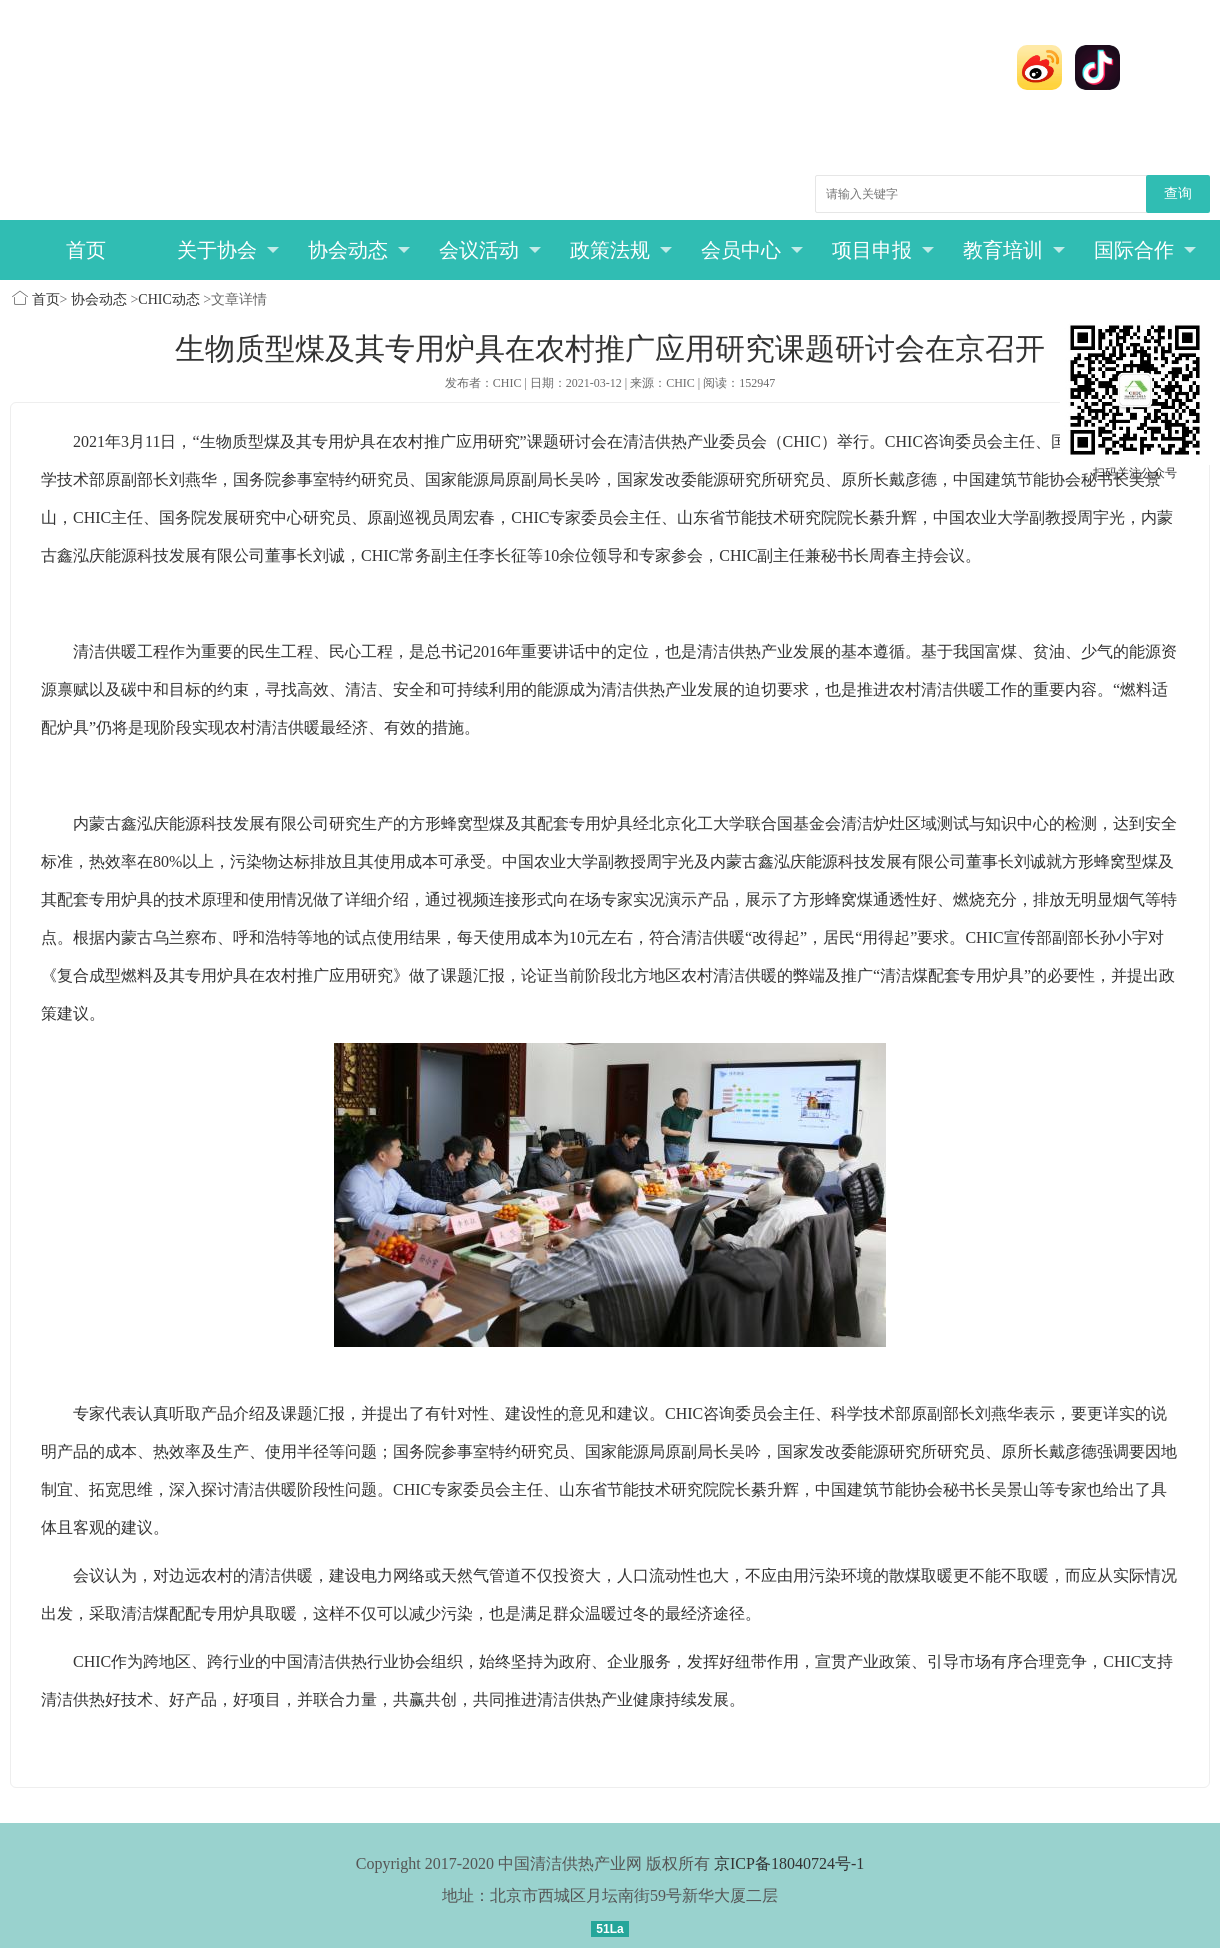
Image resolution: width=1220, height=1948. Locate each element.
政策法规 (621, 250)
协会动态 (359, 250)
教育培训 (1014, 250)
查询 (1178, 193)
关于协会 (228, 250)
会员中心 (752, 250)
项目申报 (883, 250)
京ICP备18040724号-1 (789, 1863)
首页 (86, 250)
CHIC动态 (168, 299)
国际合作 (1145, 250)
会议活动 (490, 250)
